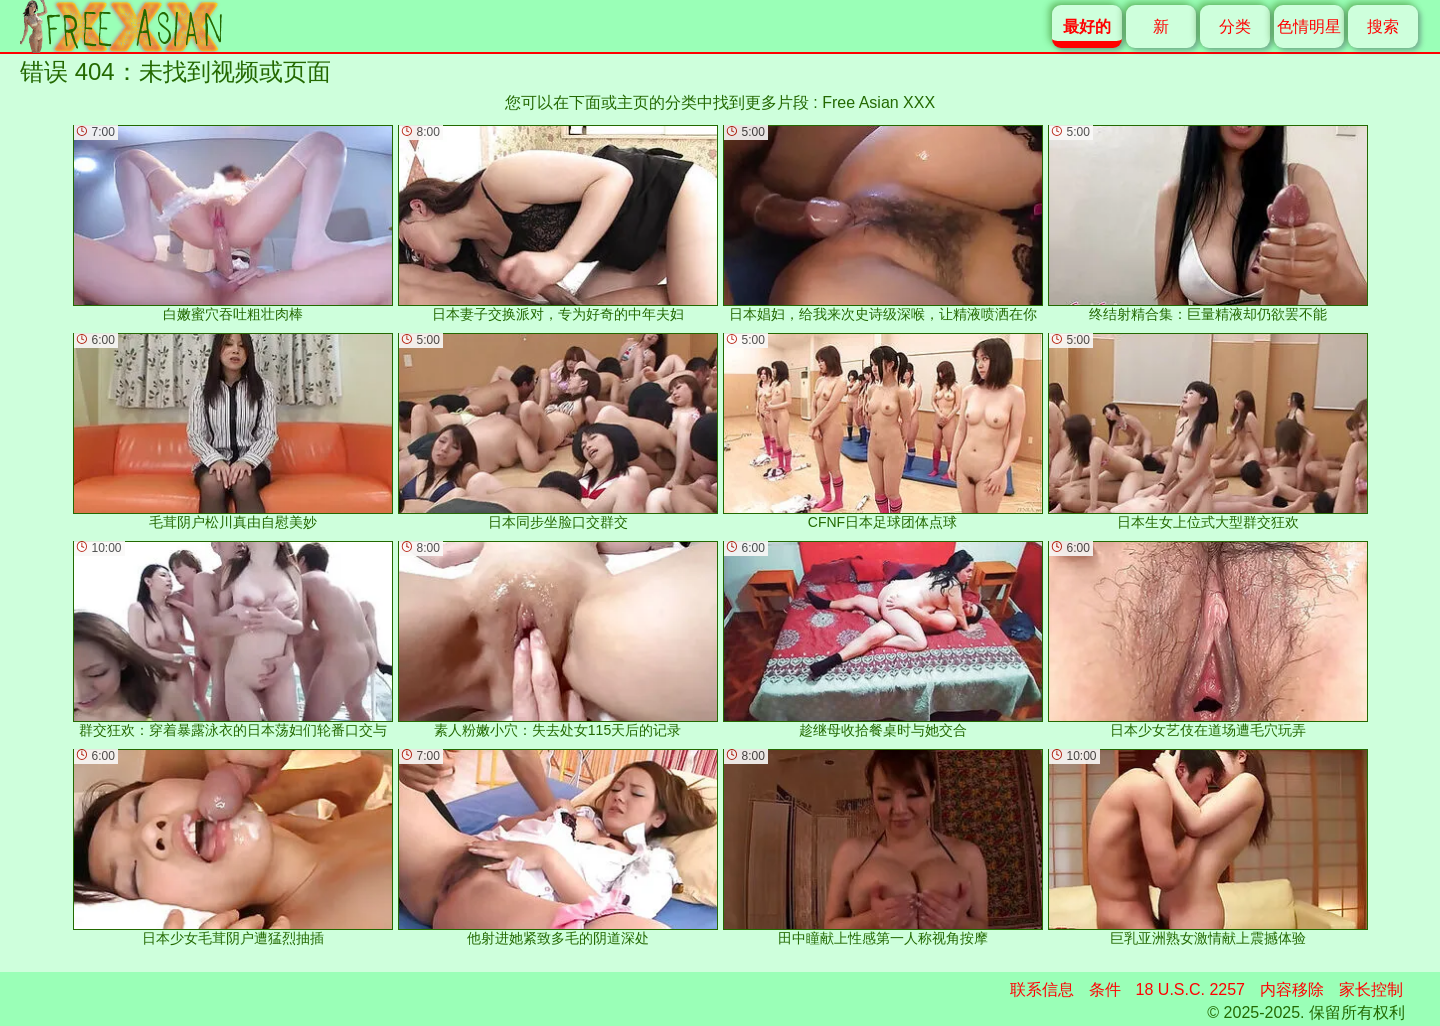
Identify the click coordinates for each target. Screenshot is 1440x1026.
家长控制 (1371, 989)
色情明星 (1309, 26)
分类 (1235, 26)
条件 (1105, 989)
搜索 (1383, 26)
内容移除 (1292, 989)
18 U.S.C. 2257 (1190, 989)
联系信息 (1042, 989)
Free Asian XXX (878, 102)
